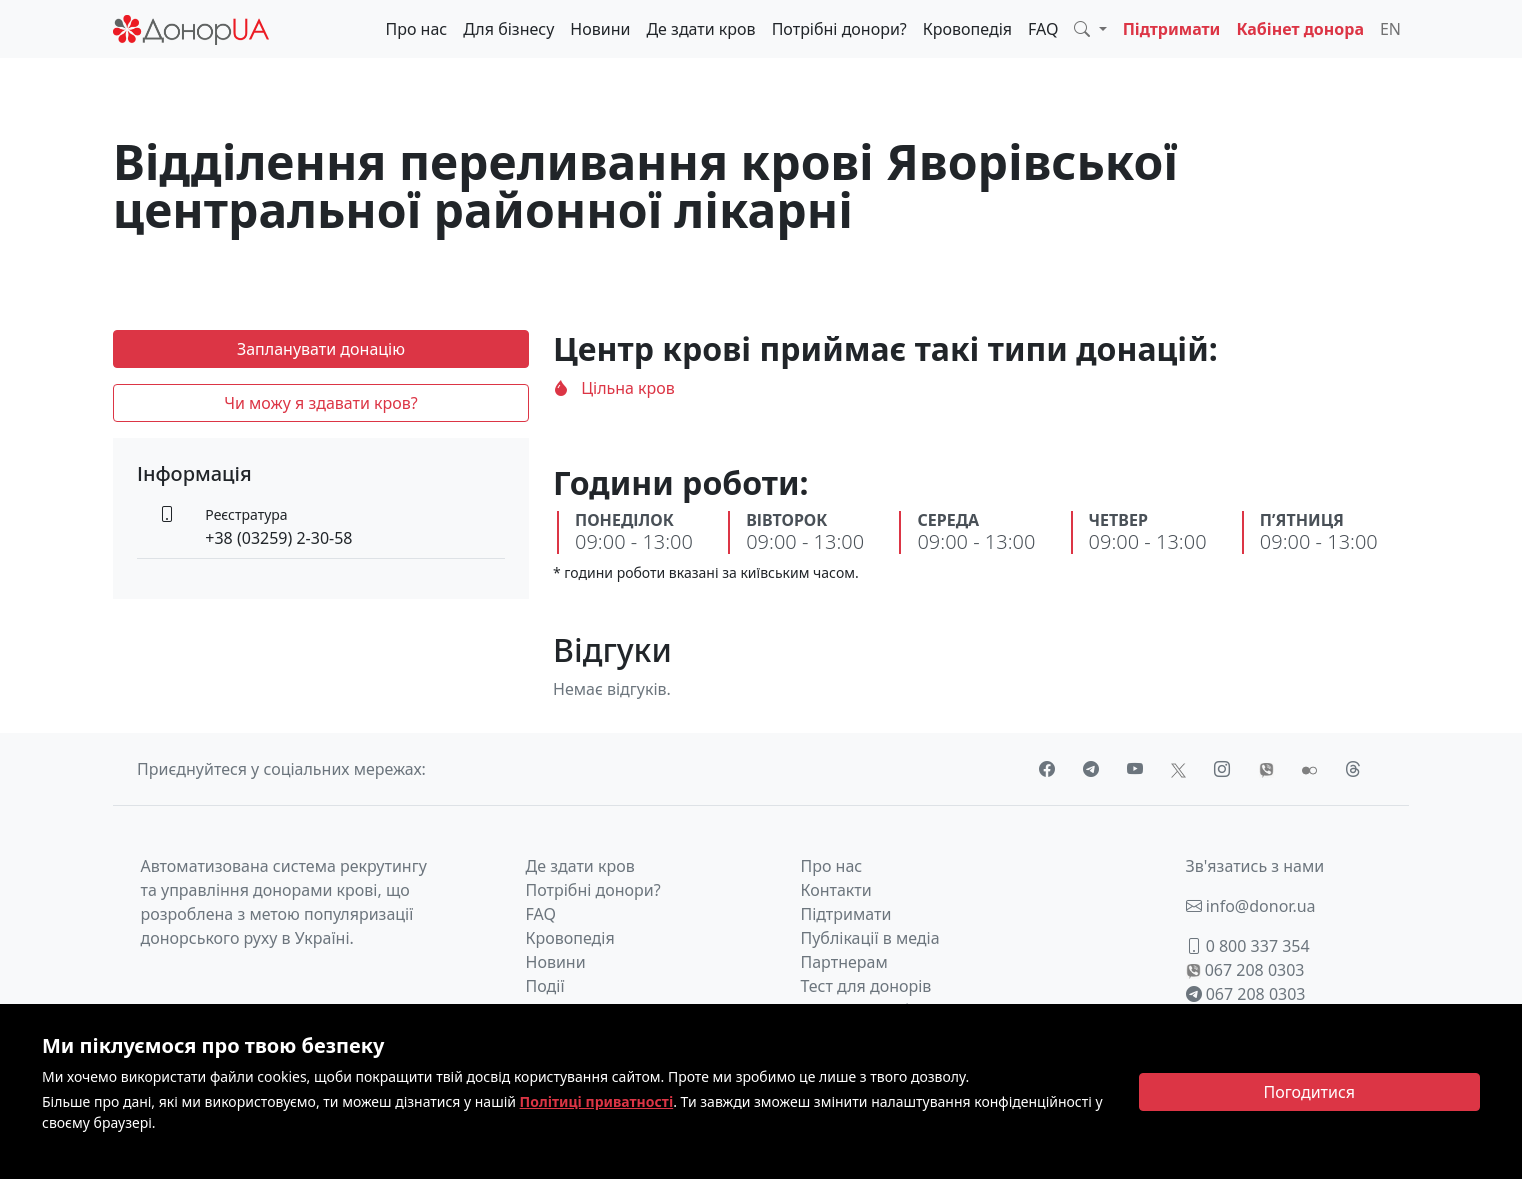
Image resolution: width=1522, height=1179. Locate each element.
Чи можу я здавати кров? (321, 403)
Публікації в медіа (870, 938)
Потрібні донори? (839, 29)
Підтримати (1172, 29)
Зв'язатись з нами (1255, 866)
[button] (1090, 29)
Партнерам (844, 962)
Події (545, 986)
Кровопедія (967, 29)
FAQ (1043, 29)
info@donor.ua (1251, 906)
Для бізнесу (508, 29)
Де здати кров (700, 29)
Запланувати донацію (321, 349)
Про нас (416, 29)
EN (1390, 29)
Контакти (836, 890)
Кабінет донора (1300, 29)
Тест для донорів (866, 986)
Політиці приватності (597, 1101)
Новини (600, 29)
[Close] (1310, 1092)
